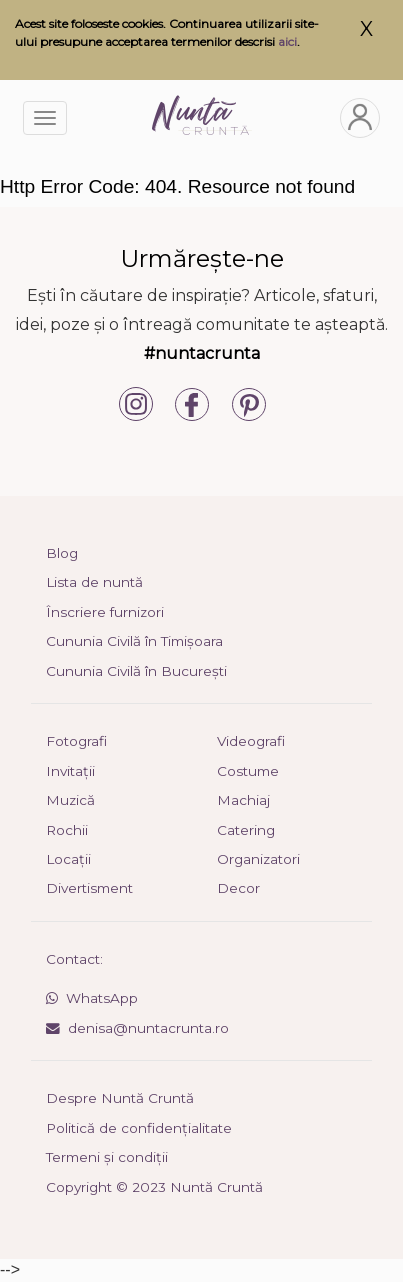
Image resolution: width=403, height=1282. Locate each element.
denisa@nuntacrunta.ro (137, 1028)
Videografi (251, 741)
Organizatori (258, 859)
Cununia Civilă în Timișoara (134, 641)
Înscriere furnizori (105, 612)
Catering (246, 830)
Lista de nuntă (94, 582)
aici (287, 41)
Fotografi (76, 741)
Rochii (67, 830)
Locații (68, 859)
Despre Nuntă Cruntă (120, 1098)
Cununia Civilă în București (136, 671)
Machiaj (243, 800)
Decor (238, 888)
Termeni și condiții (107, 1157)
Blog (62, 553)
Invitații (70, 771)
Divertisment (89, 888)
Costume (248, 771)
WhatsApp (92, 998)
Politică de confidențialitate (139, 1128)
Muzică (70, 800)
